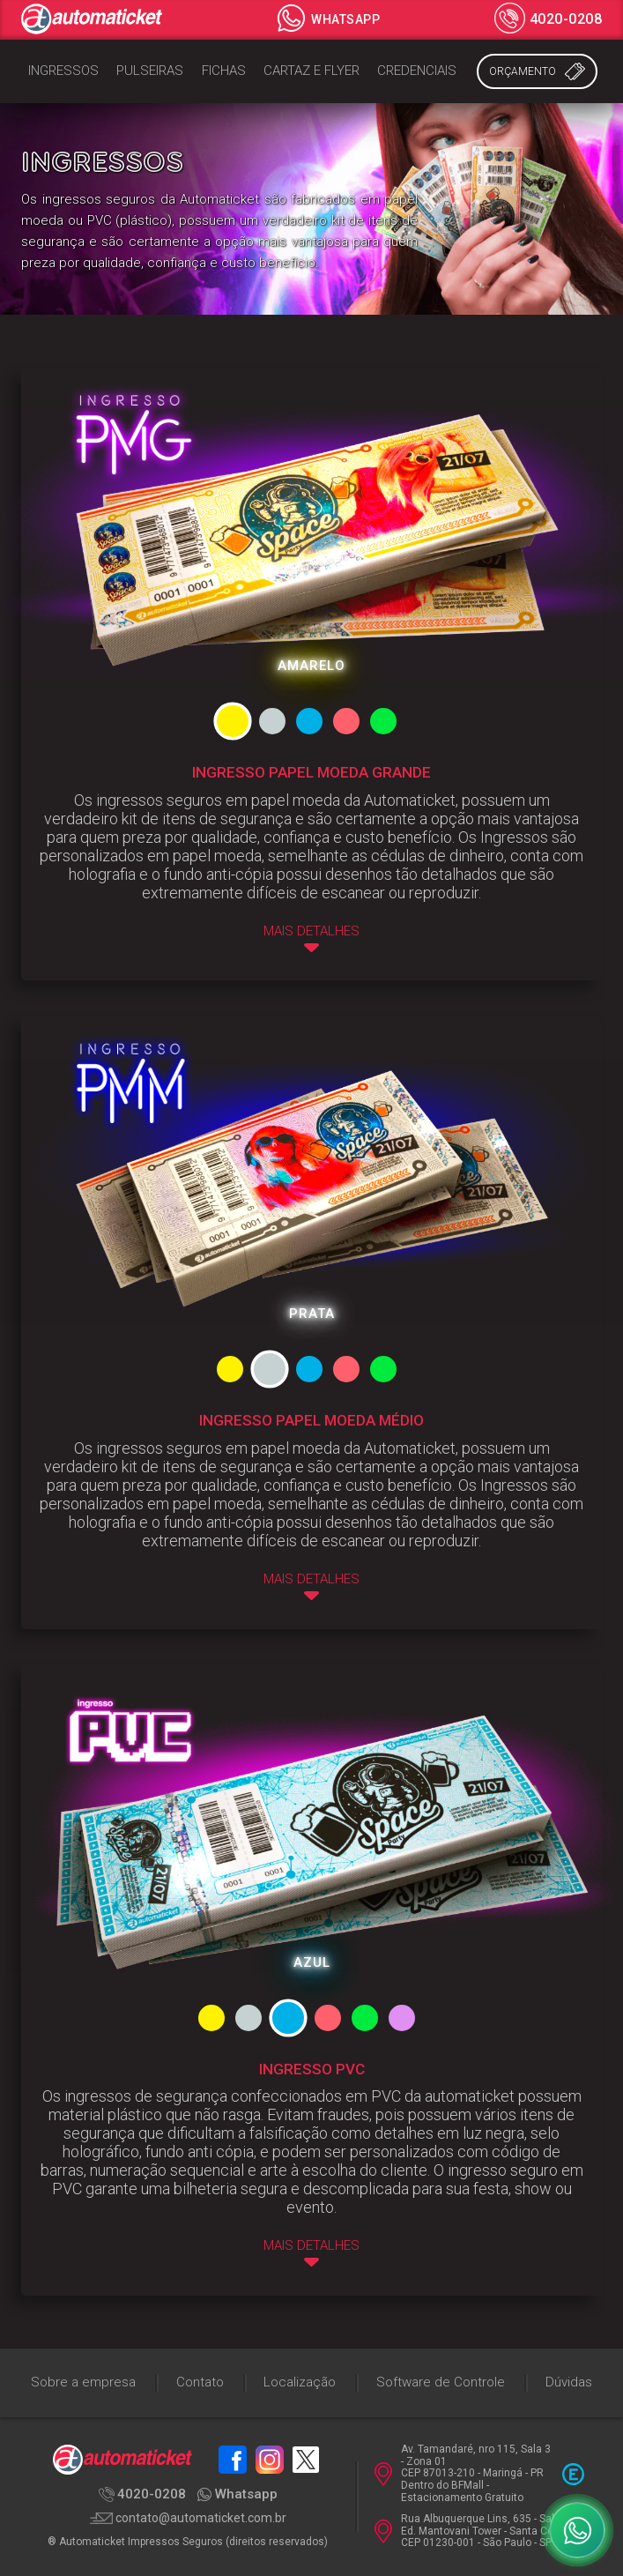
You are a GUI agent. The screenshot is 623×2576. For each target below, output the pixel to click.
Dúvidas (568, 2382)
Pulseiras (149, 70)
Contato (200, 2382)
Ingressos (63, 70)
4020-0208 (548, 20)
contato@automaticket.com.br (188, 2518)
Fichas (224, 70)
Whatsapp (328, 19)
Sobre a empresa (83, 2382)
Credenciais (416, 70)
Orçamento (537, 71)
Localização (299, 2382)
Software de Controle (440, 2382)
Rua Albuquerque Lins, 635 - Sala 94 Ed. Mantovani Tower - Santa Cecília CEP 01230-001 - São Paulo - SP (475, 2531)
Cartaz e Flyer (311, 70)
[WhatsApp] (577, 2530)
